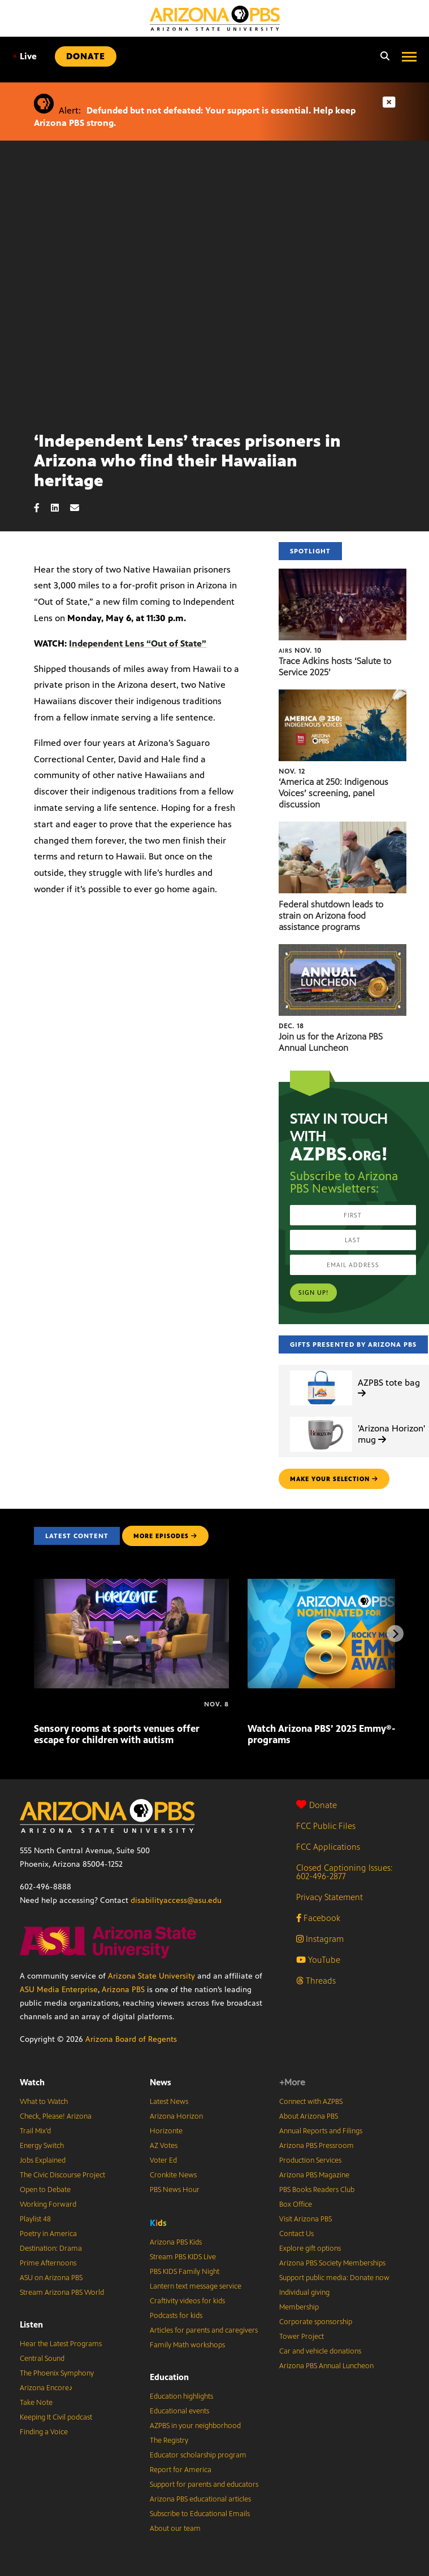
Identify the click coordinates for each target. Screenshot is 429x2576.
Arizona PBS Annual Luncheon (326, 2365)
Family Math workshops (187, 2345)
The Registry (169, 2440)
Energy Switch (42, 2145)
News (160, 2082)
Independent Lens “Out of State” (137, 643)
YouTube (318, 1959)
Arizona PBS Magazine (314, 2175)
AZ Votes (163, 2145)
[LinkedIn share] (60, 508)
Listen (31, 2324)
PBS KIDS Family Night (184, 2271)
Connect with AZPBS (311, 2101)
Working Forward (48, 2204)
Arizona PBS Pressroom (316, 2145)
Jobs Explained (43, 2160)
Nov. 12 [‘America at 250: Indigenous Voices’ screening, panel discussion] (292, 771)
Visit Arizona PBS (305, 2219)
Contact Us (296, 2233)
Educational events (179, 2411)
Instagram (320, 1938)
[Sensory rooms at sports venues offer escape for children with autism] (131, 1584)
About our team (175, 2528)
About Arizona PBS (308, 2116)
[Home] (215, 18)
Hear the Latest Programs (61, 2343)
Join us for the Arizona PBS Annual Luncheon (331, 1042)
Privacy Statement (329, 1897)
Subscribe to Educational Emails (200, 2513)
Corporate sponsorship (315, 2321)
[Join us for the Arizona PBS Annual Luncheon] (342, 950)
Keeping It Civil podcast (56, 2417)
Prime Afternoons (48, 2263)
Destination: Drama (51, 2248)
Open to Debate (45, 2189)
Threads (316, 1980)
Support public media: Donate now (334, 2277)
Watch (32, 2082)
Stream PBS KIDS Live (183, 2256)
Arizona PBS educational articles (200, 2499)
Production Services (310, 2160)
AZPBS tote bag (389, 1387)
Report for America (180, 2469)
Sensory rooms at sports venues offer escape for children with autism (117, 1734)
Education (169, 2377)
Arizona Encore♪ (46, 2387)
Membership (299, 2307)
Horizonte (166, 2131)
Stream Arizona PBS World (62, 2292)
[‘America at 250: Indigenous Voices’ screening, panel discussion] (342, 695)
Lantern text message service (195, 2286)
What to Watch (44, 2101)
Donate (316, 1805)
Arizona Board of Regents (131, 2039)
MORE (165, 1536)
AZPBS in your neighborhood (195, 2425)
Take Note (36, 2402)
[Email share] (80, 508)
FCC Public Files (326, 1825)
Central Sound (42, 2358)
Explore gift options (310, 2248)
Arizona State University (151, 1976)
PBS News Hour (175, 2189)
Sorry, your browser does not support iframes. (214, 281)
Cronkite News (173, 2175)
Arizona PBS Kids (176, 2242)
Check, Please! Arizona (56, 2116)
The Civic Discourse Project (62, 2175)
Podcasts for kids (176, 2315)
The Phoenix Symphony (57, 2373)
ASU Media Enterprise (59, 1989)
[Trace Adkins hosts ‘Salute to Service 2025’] (342, 574)
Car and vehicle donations (320, 2351)
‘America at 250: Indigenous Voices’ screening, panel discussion (333, 793)
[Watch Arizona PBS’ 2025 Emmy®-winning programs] (249, 1704)
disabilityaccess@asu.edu (176, 1900)
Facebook (318, 1918)
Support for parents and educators (204, 2484)
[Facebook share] (42, 508)
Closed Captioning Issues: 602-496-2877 (344, 1871)
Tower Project (301, 2336)
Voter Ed (163, 2160)
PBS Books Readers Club (316, 2189)
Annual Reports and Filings (320, 2131)
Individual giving (304, 2292)
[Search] (382, 56)
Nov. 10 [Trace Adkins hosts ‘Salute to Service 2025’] (300, 650)
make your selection (334, 1479)
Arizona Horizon (176, 2116)
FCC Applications (328, 1846)
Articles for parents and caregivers (204, 2330)
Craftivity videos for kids (187, 2301)
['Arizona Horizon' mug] (321, 1417)
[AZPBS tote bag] (321, 1370)
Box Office (295, 2204)
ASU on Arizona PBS (51, 2277)
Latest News (169, 2101)
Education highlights (181, 2396)
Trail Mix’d (35, 2131)
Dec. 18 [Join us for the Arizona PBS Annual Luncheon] (291, 1026)
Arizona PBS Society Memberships (332, 2263)
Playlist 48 (35, 2219)
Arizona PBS (123, 1989)
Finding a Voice (44, 2432)
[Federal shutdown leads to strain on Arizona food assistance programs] (342, 827)
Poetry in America (48, 2233)
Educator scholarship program (198, 2455)
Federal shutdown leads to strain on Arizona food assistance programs (331, 915)
